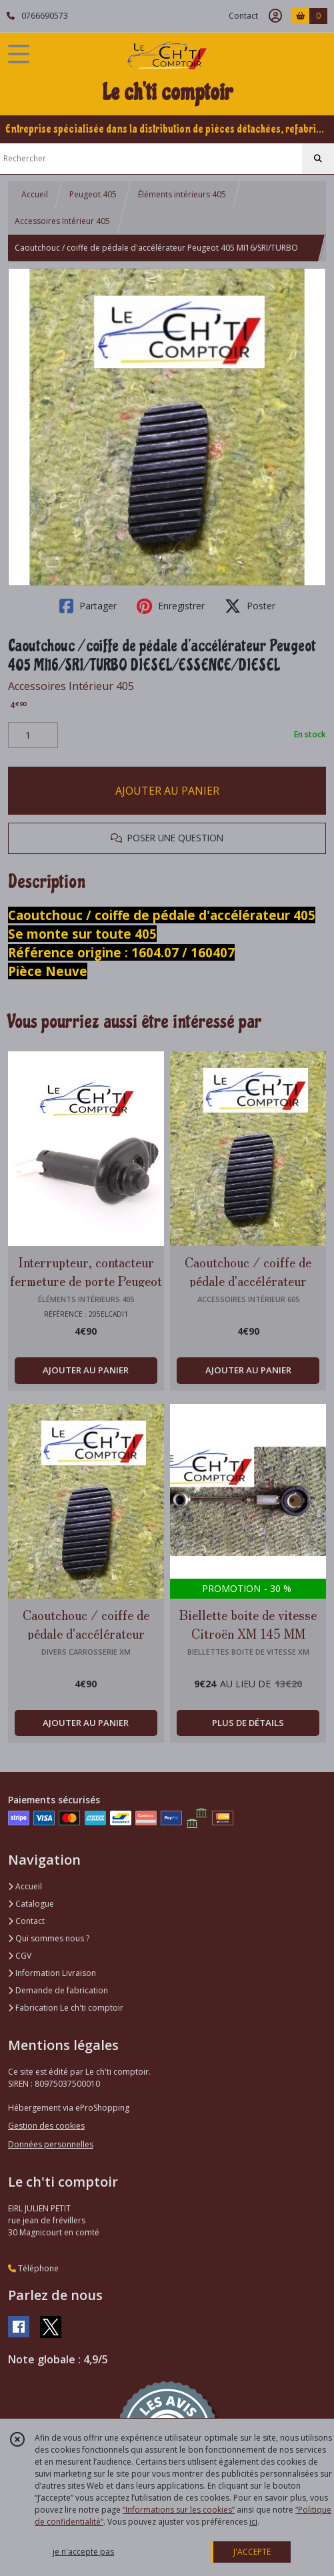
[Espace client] (275, 16)
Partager (88, 606)
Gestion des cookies (46, 2125)
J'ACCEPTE (252, 2551)
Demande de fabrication (58, 1990)
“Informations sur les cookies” (179, 2509)
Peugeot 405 (93, 194)
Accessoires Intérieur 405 (62, 221)
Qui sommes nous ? (48, 1938)
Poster (250, 606)
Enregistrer (171, 606)
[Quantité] (33, 735)
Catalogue (31, 1903)
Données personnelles (50, 2144)
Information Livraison (52, 1973)
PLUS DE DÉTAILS (248, 1723)
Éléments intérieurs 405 (182, 194)
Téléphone (33, 2268)
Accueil (34, 194)
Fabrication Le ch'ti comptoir (65, 2007)
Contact (243, 15)
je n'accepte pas (83, 2551)
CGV (19, 1955)
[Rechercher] (318, 158)
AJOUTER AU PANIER (167, 790)
